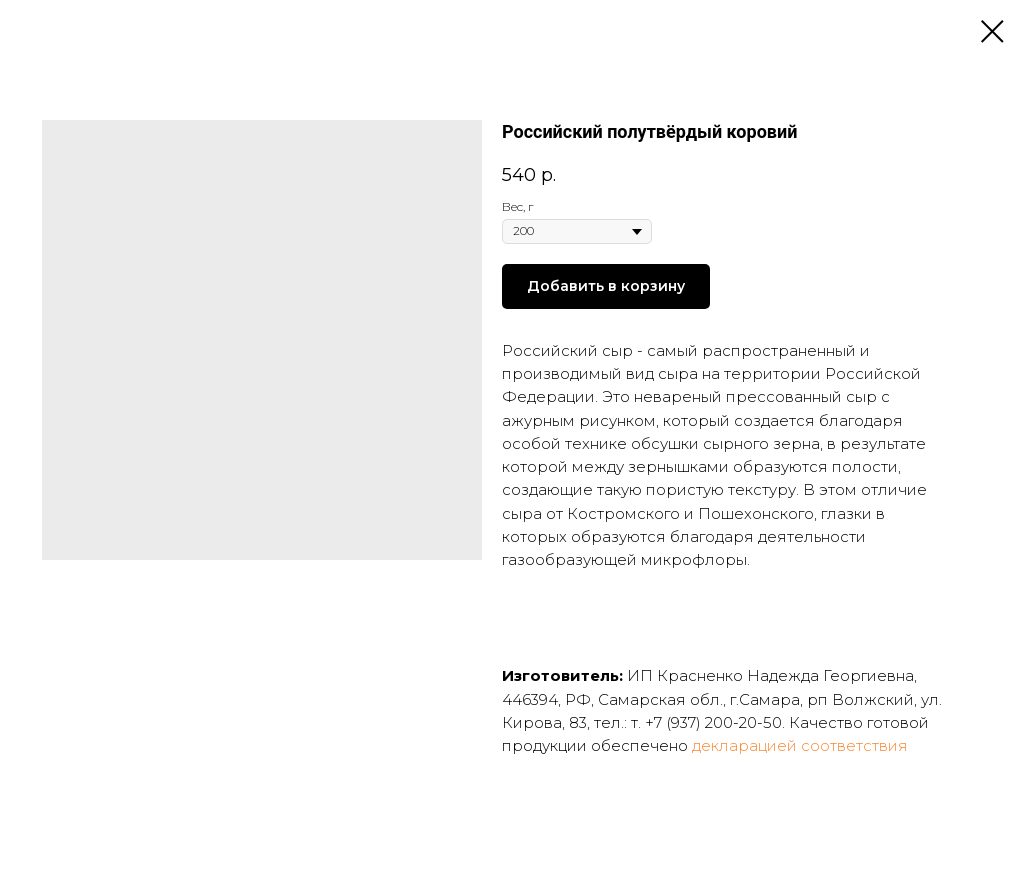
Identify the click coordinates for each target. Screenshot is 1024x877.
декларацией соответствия (800, 745)
